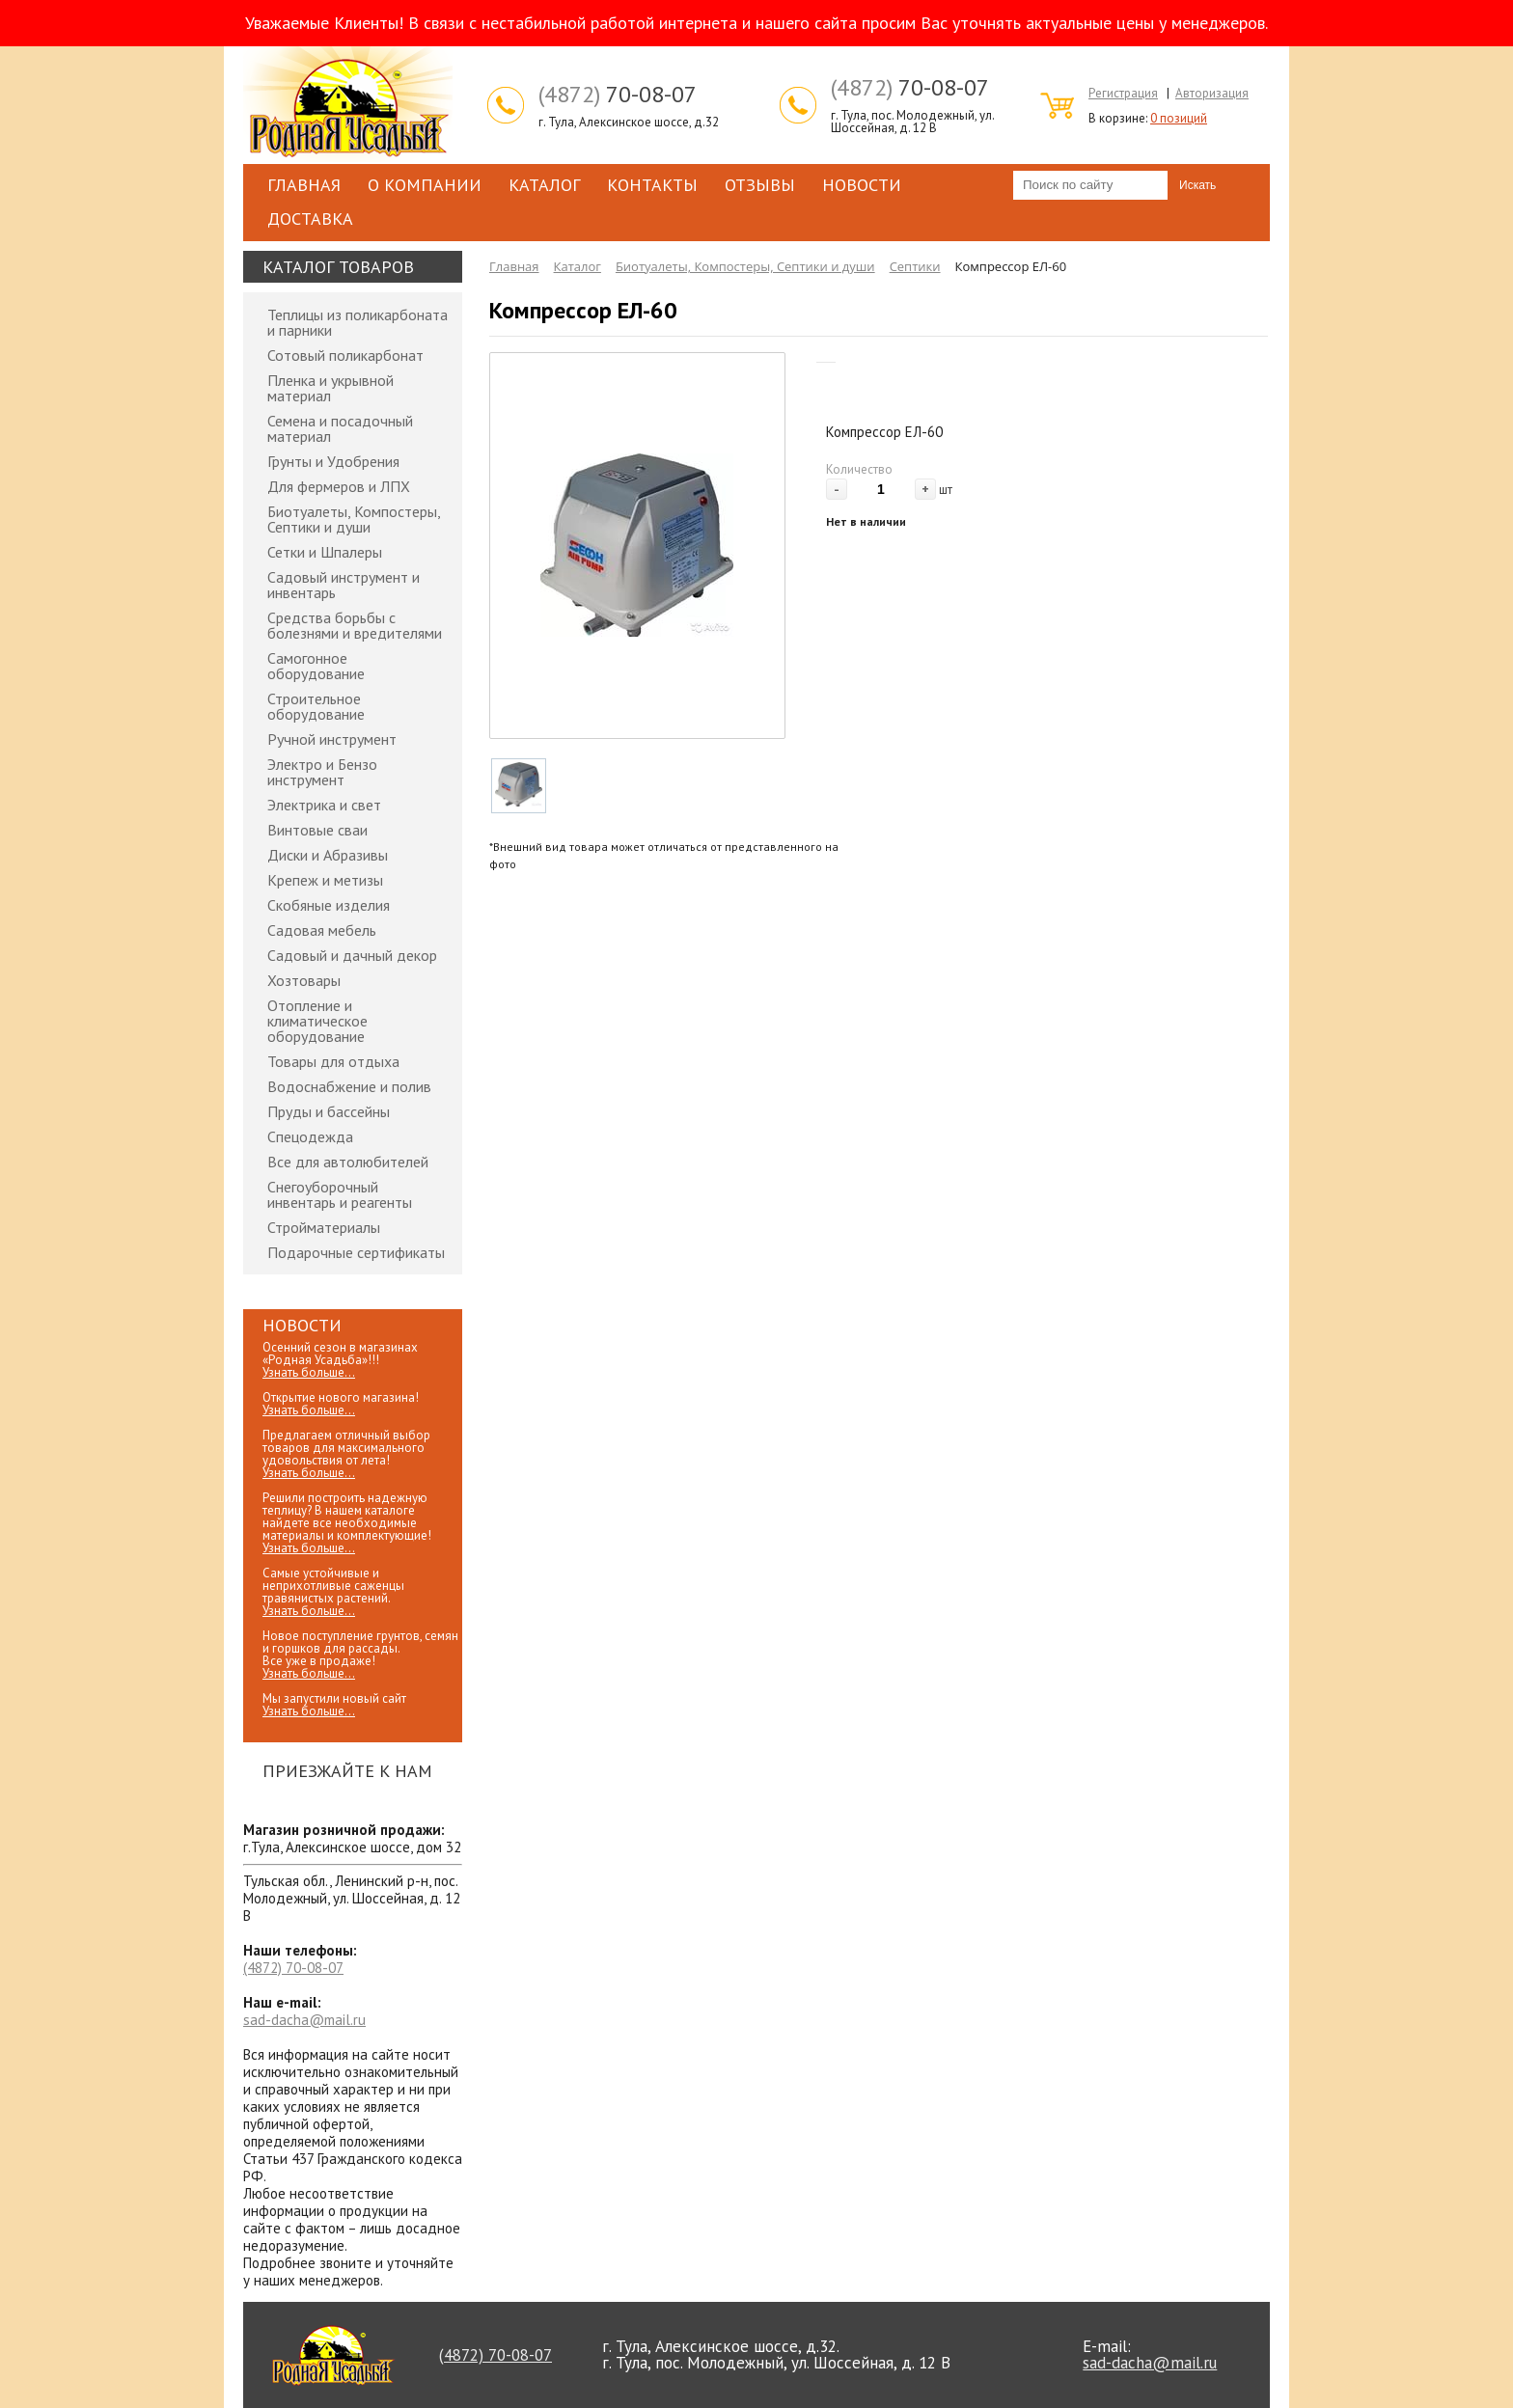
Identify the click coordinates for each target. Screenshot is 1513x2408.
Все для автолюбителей (347, 1161)
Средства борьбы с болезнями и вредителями (354, 625)
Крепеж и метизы (325, 879)
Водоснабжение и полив (349, 1086)
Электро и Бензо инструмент (322, 771)
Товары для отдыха (333, 1061)
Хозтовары (304, 980)
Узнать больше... (308, 1372)
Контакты (652, 185)
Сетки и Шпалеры (324, 551)
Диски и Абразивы (327, 854)
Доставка (310, 218)
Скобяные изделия (328, 905)
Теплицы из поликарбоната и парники (357, 322)
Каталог (544, 185)
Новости (861, 185)
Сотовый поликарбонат (345, 355)
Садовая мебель (321, 930)
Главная (304, 185)
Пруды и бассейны (328, 1111)
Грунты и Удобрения (333, 461)
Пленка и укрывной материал (330, 387)
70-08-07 (617, 94)
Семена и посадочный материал (340, 428)
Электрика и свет (324, 804)
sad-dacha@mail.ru (304, 2020)
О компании (424, 185)
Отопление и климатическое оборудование (317, 1021)
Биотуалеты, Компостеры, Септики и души (353, 519)
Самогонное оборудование (316, 665)
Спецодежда (310, 1136)
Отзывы (760, 185)
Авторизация (1212, 93)
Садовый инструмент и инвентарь (343, 584)
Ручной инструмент (332, 739)
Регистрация (1123, 93)
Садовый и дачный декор (352, 955)
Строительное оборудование (316, 706)
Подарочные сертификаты (356, 1252)
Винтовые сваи (317, 829)
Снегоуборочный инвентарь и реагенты (339, 1194)
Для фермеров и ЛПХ (338, 486)
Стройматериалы (323, 1227)
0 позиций (1178, 118)
